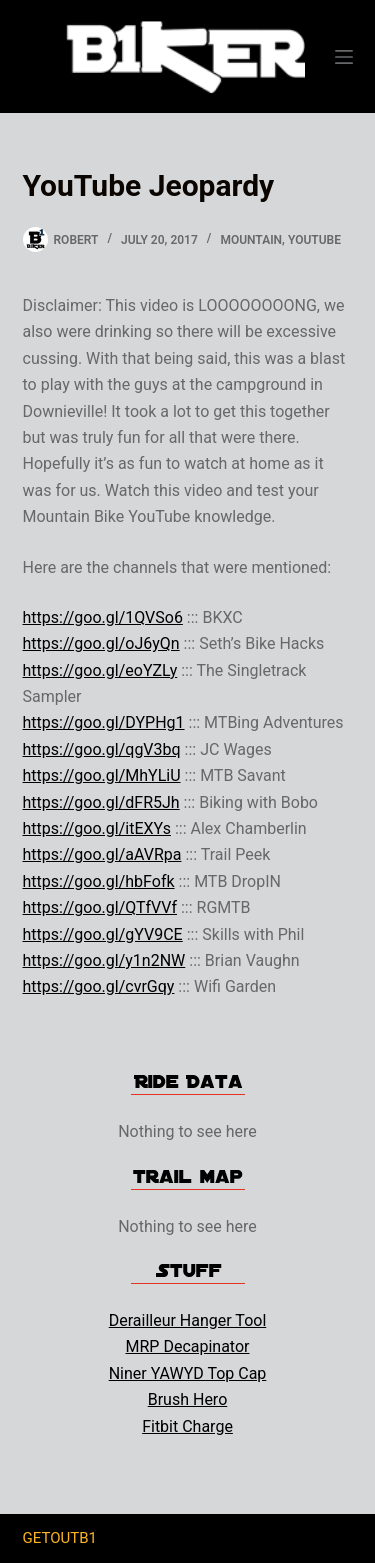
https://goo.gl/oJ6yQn (101, 643)
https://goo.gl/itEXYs (97, 828)
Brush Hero (188, 1399)
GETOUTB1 (60, 1538)
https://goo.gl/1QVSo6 (103, 617)
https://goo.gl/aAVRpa (102, 854)
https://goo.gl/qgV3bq (102, 749)
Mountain (251, 240)
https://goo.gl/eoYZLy (100, 670)
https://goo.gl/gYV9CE (103, 934)
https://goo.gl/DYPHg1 (104, 722)
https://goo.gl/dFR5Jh (101, 802)
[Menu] (344, 57)
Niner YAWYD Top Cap (188, 1373)
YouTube (314, 240)
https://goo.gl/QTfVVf (100, 907)
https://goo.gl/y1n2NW (104, 960)
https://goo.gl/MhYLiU (102, 775)
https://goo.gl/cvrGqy (99, 986)
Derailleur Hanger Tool (188, 1320)
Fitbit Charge (187, 1426)
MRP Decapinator (188, 1346)
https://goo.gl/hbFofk (99, 881)
